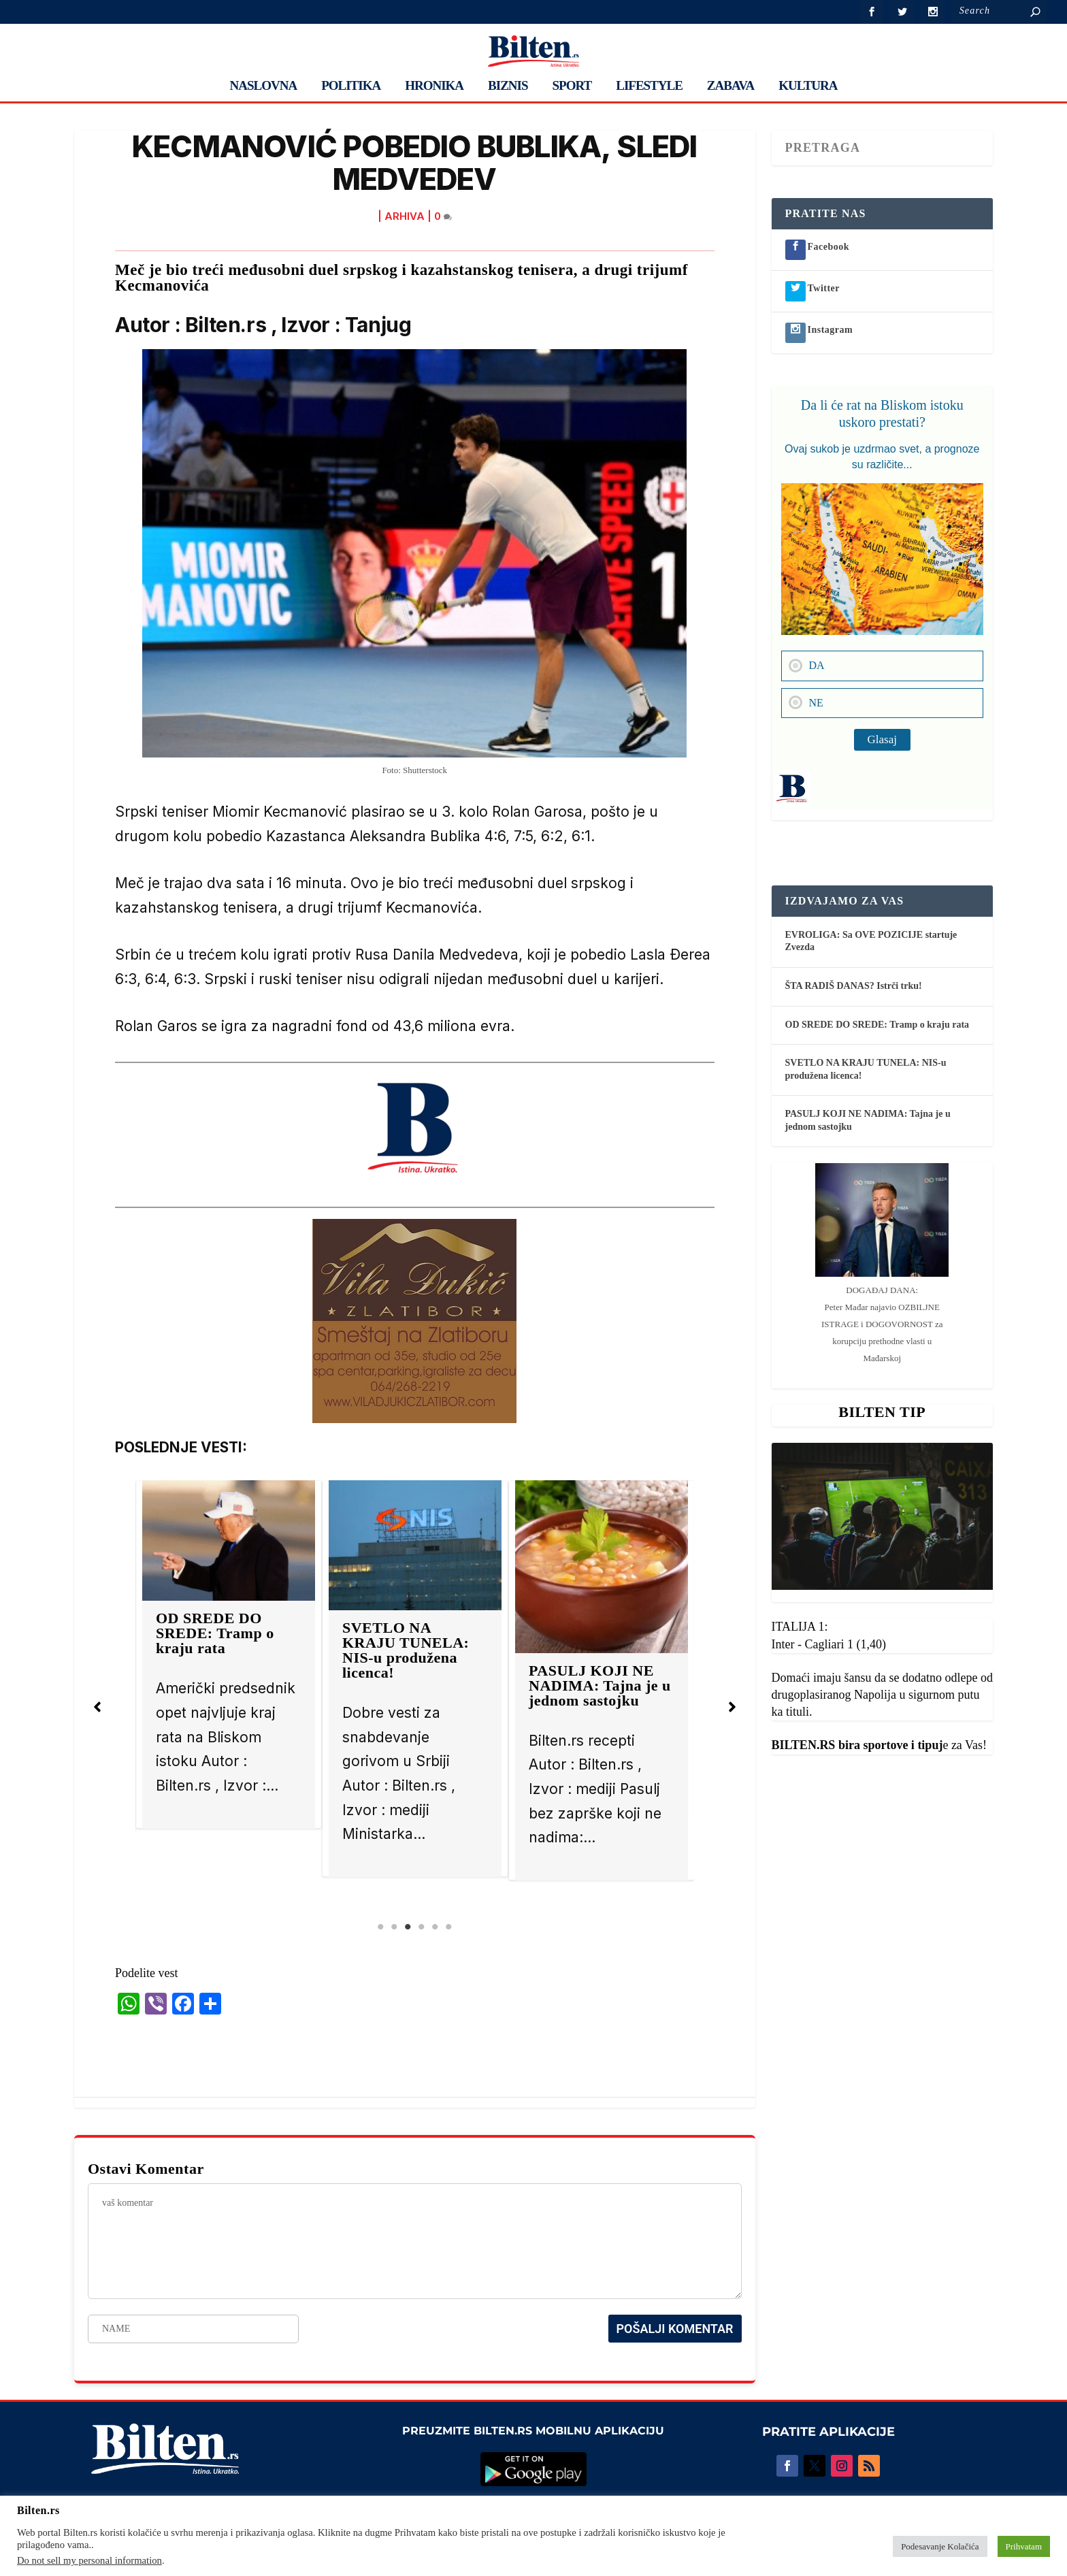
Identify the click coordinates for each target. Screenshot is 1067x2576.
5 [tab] (435, 1927)
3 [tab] (407, 1927)
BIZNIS (507, 86)
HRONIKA (434, 86)
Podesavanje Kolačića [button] (940, 2546)
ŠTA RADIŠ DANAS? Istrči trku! (853, 986)
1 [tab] (380, 1927)
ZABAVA (730, 86)
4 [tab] (421, 1927)
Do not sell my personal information (89, 2560)
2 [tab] (394, 1927)
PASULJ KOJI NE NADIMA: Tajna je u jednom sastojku (600, 1685)
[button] (97, 1707)
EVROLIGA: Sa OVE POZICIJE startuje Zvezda (871, 941)
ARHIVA (404, 216)
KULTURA (807, 86)
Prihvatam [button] (1024, 2546)
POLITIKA (350, 86)
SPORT (572, 86)
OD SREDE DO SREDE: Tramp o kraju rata (215, 1633)
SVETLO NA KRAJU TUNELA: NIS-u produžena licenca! (405, 1650)
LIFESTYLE (649, 86)
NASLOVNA (263, 86)
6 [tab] (448, 1927)
